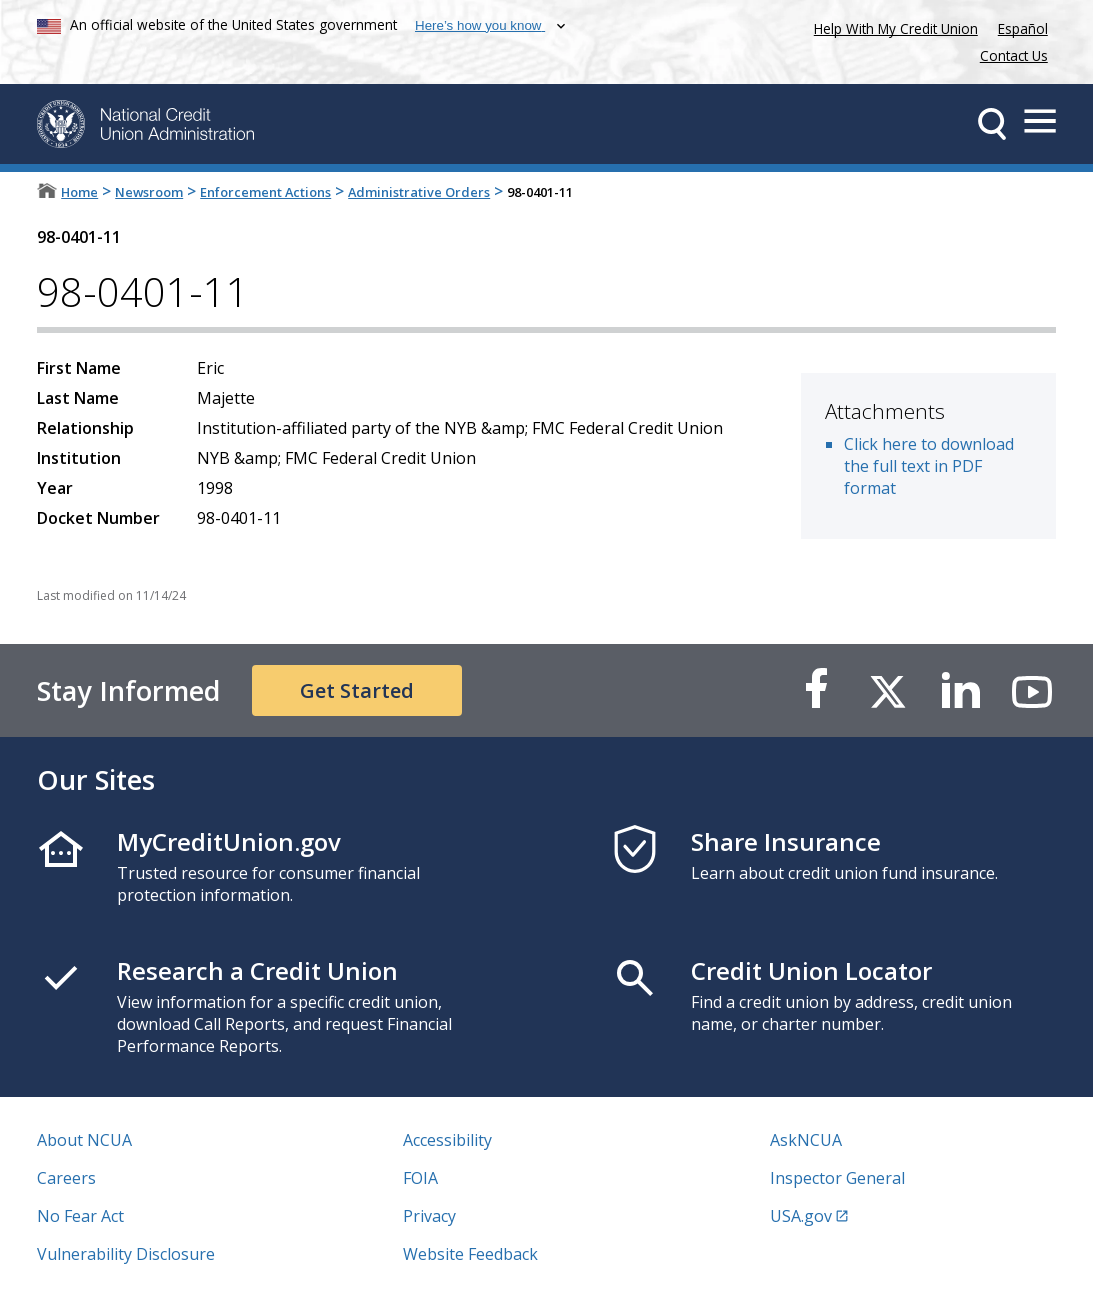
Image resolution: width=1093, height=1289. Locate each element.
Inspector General (837, 1178)
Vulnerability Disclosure (126, 1254)
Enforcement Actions (265, 192)
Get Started (357, 690)
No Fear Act (80, 1216)
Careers (66, 1178)
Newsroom (149, 192)
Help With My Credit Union (892, 26)
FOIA (420, 1178)
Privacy (429, 1216)
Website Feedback (470, 1254)
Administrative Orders (419, 192)
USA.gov (801, 1216)
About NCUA (84, 1140)
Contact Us (1014, 55)
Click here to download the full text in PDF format (929, 466)
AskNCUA (806, 1140)
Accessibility (447, 1140)
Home (79, 192)
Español (1023, 28)
